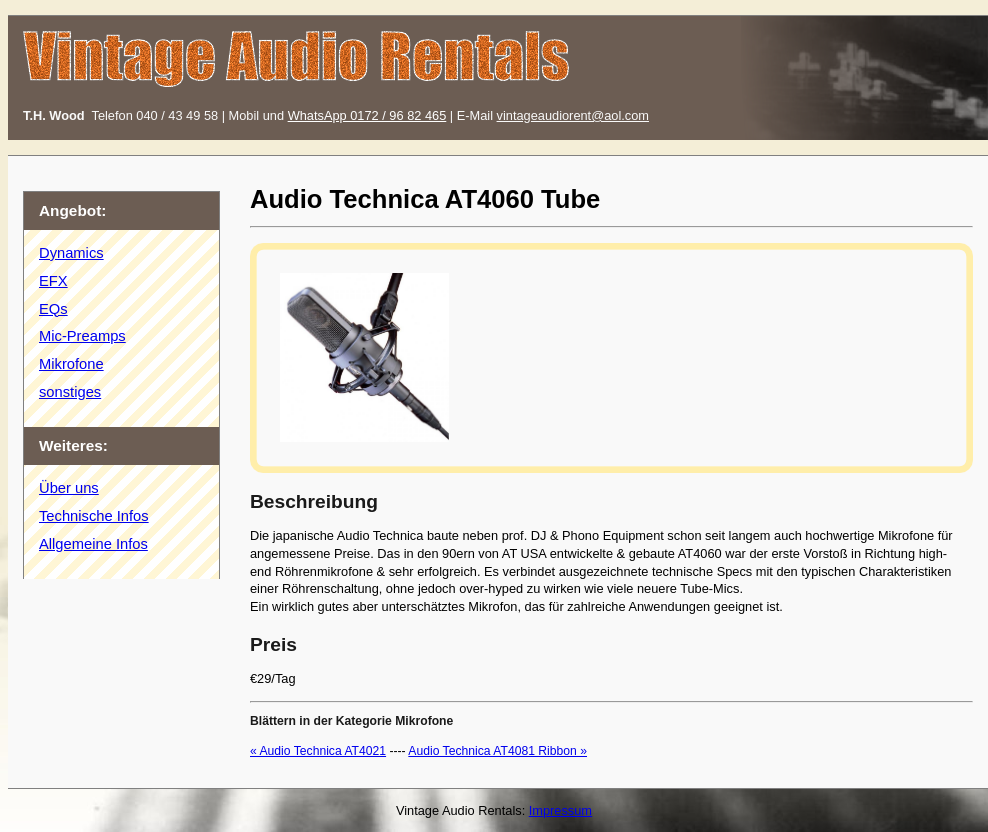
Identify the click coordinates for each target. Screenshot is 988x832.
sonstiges (70, 392)
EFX (53, 281)
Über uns (69, 488)
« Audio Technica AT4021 (318, 751)
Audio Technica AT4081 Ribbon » (497, 751)
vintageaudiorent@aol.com (573, 115)
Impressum (560, 810)
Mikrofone (71, 364)
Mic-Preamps (82, 336)
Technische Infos (94, 516)
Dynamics (71, 253)
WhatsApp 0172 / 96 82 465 (367, 115)
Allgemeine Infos (93, 544)
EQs (53, 309)
